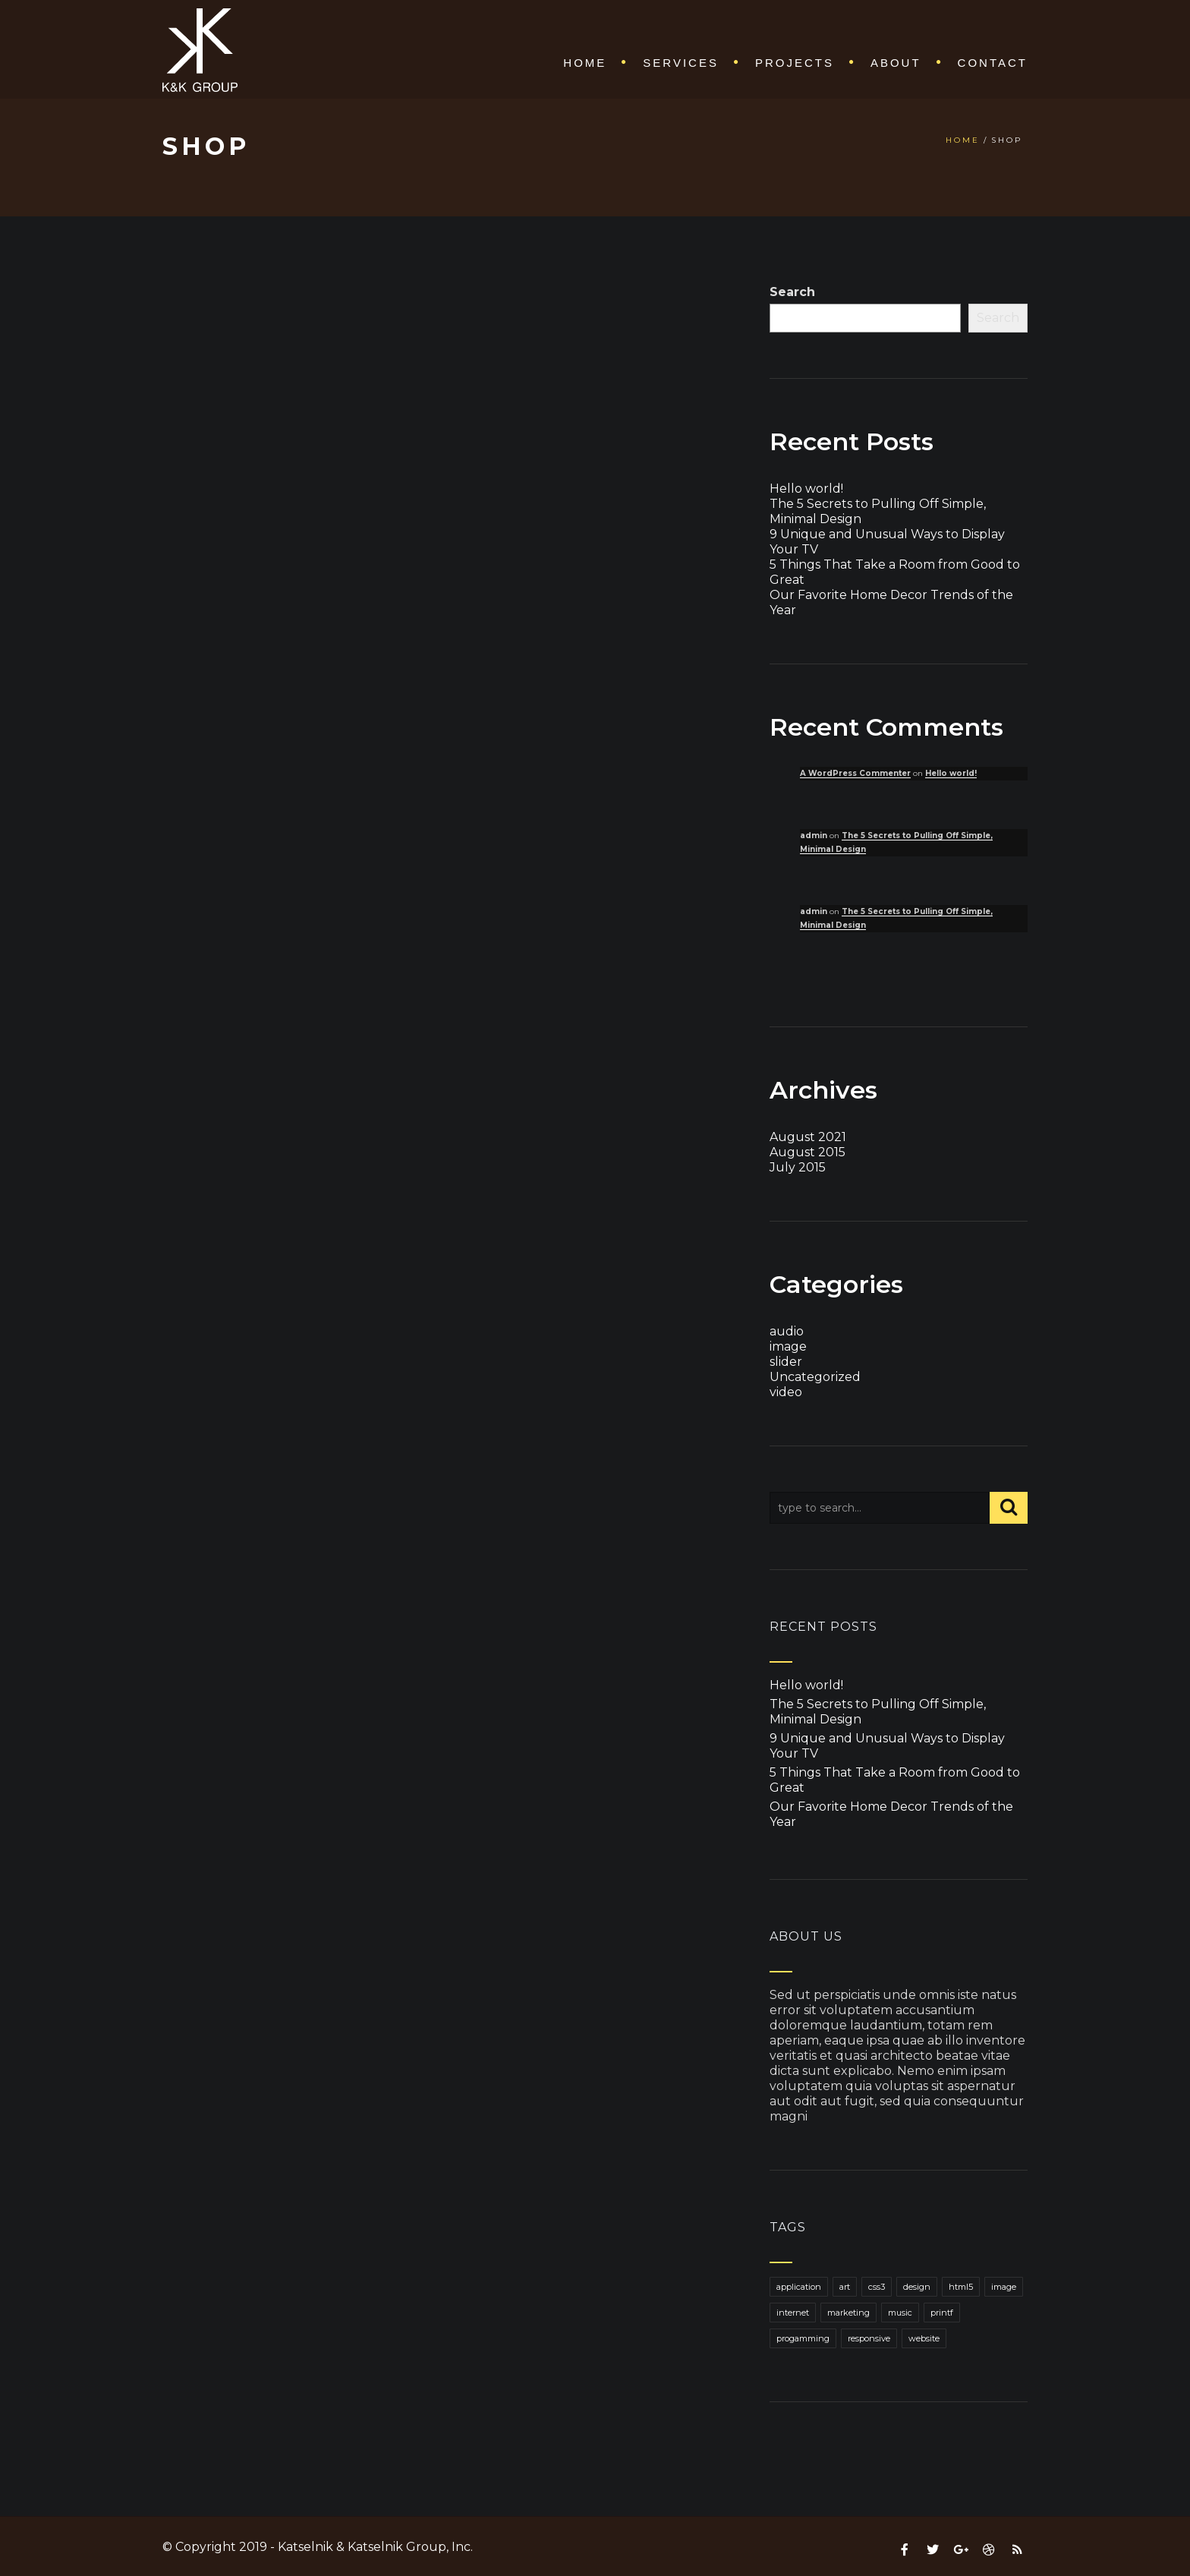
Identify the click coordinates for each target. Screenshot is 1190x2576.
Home (584, 62)
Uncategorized (815, 1377)
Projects (794, 62)
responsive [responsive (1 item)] (869, 2338)
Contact (993, 62)
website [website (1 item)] (924, 2338)
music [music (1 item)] (900, 2312)
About (895, 62)
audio (787, 1331)
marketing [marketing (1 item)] (848, 2312)
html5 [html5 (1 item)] (961, 2286)
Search (792, 292)
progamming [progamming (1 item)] (803, 2338)
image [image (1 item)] (1003, 2286)
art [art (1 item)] (844, 2286)
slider (786, 1361)
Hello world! (806, 488)
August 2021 (808, 1137)
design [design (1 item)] (916, 2286)
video (786, 1392)
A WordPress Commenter (855, 773)
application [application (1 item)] (798, 2286)
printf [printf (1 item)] (941, 2312)
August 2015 (807, 1152)
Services (681, 62)
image (788, 1346)
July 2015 (798, 1167)
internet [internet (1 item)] (792, 2312)
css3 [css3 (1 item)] (876, 2286)
